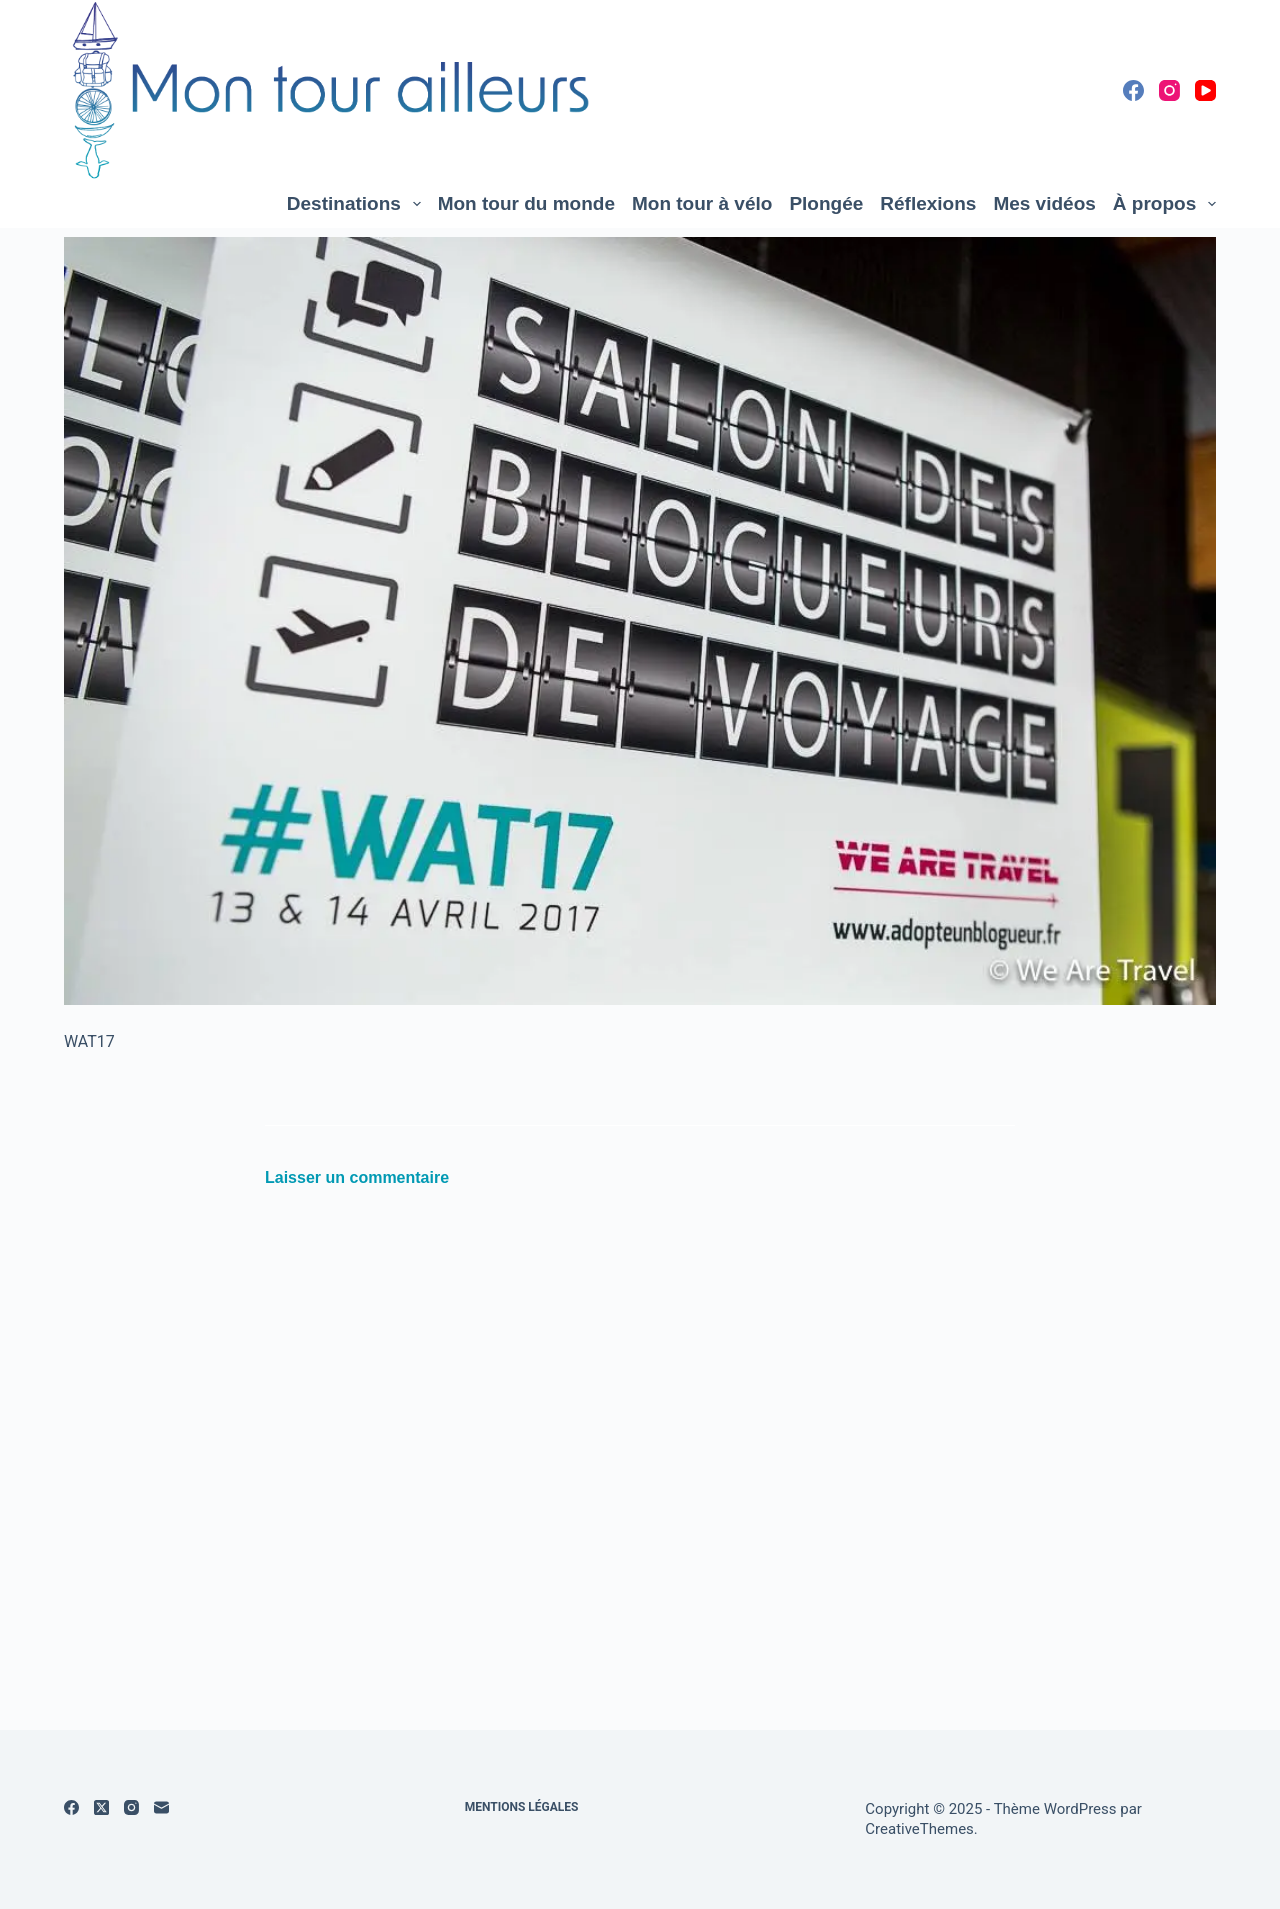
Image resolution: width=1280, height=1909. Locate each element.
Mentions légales (522, 1807)
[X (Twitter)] (101, 1807)
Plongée (826, 203)
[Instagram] (1169, 90)
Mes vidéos (1044, 203)
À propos (1164, 204)
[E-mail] (161, 1807)
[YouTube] (1205, 90)
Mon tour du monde (526, 203)
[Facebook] (1133, 90)
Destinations (358, 204)
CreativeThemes (919, 1829)
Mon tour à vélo (702, 203)
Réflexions (928, 203)
